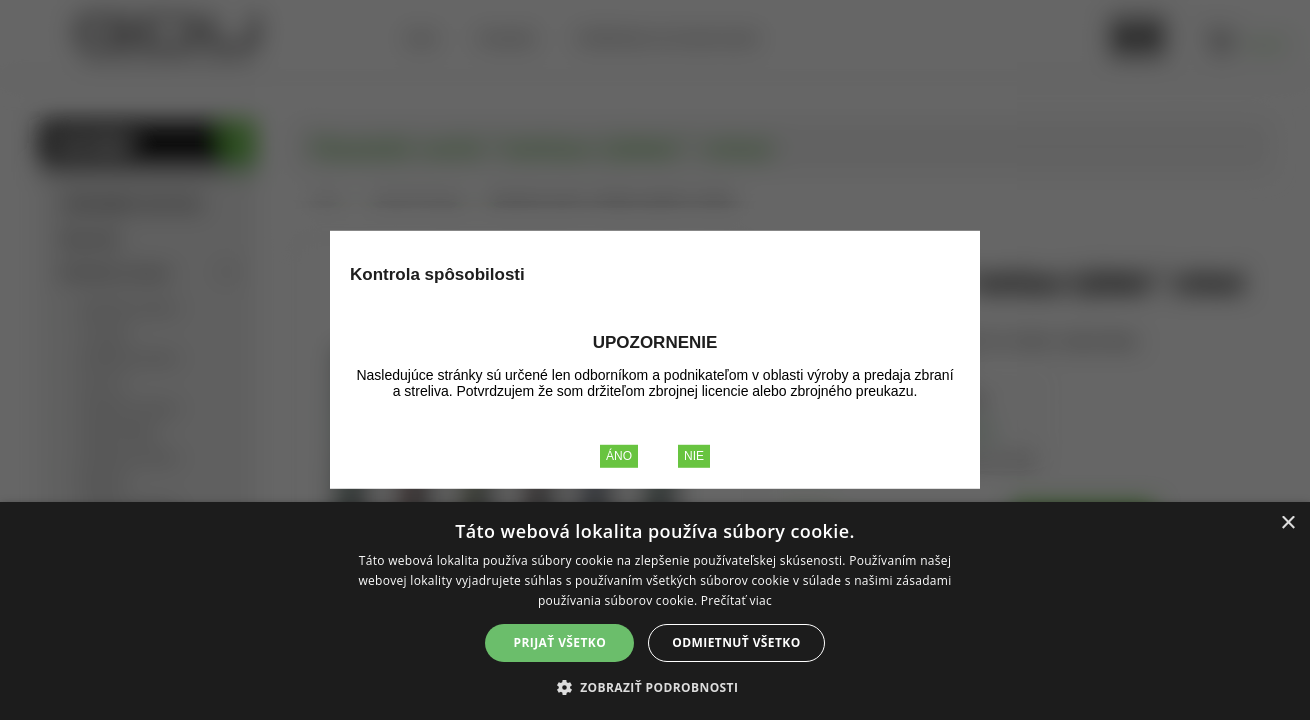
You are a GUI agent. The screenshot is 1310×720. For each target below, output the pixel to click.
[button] (655, 686)
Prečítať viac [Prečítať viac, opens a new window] (736, 600)
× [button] (1287, 523)
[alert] (655, 611)
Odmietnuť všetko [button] (736, 642)
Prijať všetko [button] (560, 642)
